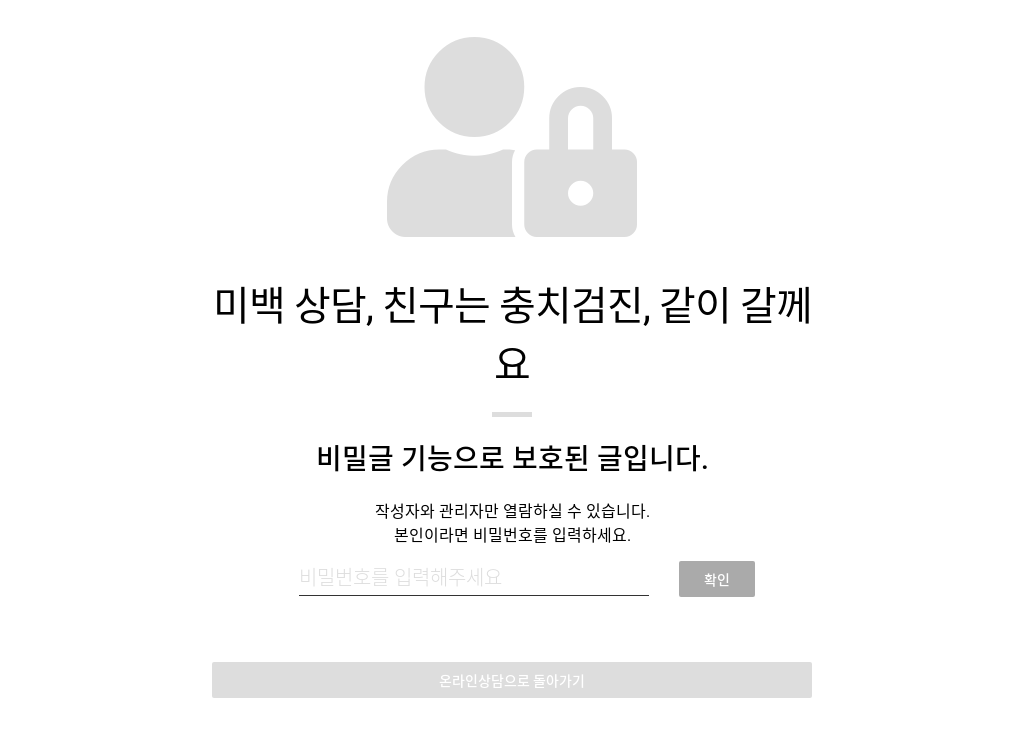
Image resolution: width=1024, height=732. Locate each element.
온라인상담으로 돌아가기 (512, 681)
